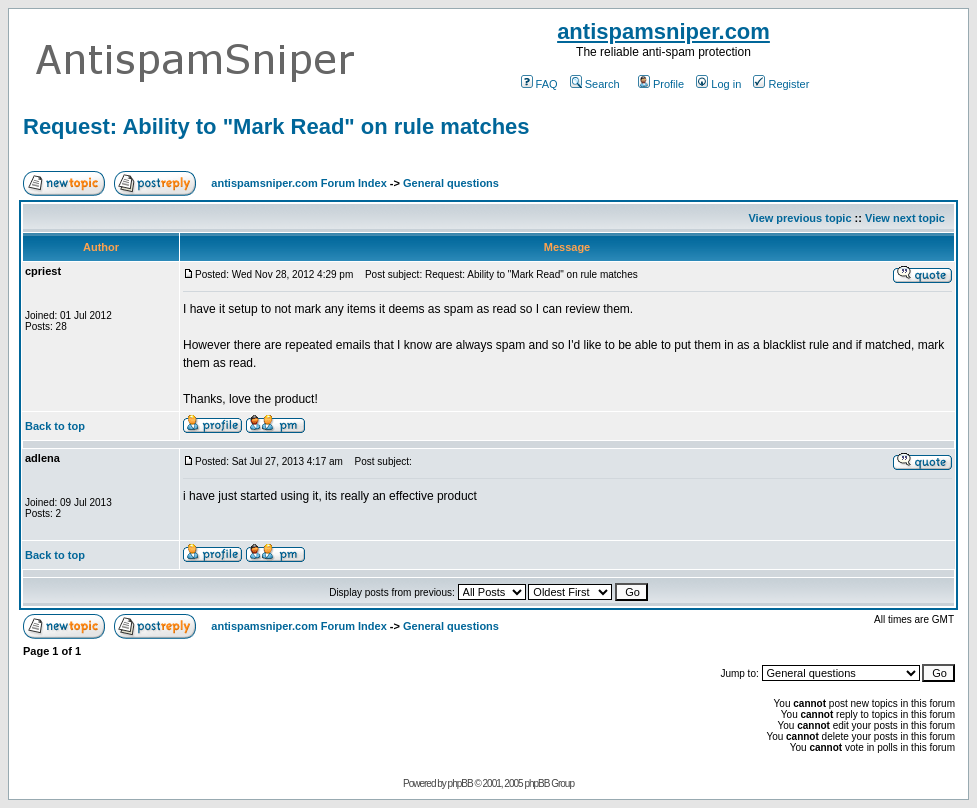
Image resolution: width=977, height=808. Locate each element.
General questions (451, 183)
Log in (718, 84)
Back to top (55, 426)
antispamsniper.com (663, 31)
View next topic (905, 218)
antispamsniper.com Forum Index (298, 183)
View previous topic (799, 218)
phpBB (460, 783)
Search (595, 84)
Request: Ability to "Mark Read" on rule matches (276, 126)
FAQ (539, 84)
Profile (661, 84)
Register (781, 84)
